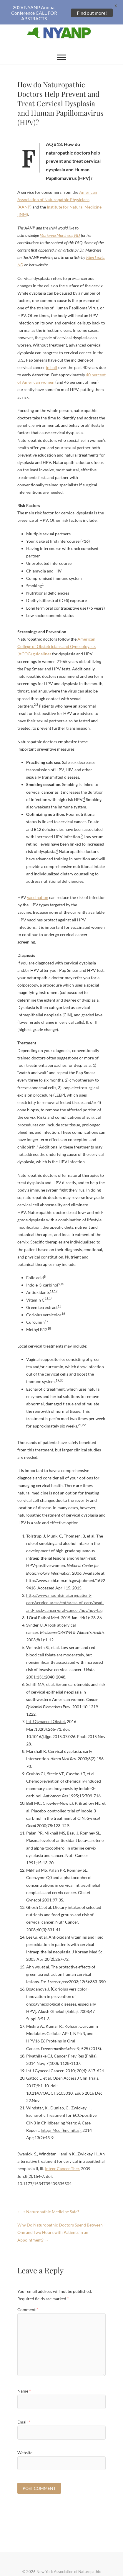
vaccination (37, 888)
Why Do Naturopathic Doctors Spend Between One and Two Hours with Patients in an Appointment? (60, 2223)
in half (51, 357)
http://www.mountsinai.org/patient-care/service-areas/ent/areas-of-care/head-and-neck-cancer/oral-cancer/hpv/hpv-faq (65, 1593)
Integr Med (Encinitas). (61, 2120)
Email (23, 2412)
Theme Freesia (74, 2568)
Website (24, 2443)
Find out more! (92, 13)
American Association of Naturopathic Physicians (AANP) (57, 190)
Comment (27, 2300)
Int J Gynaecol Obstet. (46, 1712)
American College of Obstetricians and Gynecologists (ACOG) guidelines (56, 637)
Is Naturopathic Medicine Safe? (48, 2202)
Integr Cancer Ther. (62, 2159)
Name (24, 2381)
